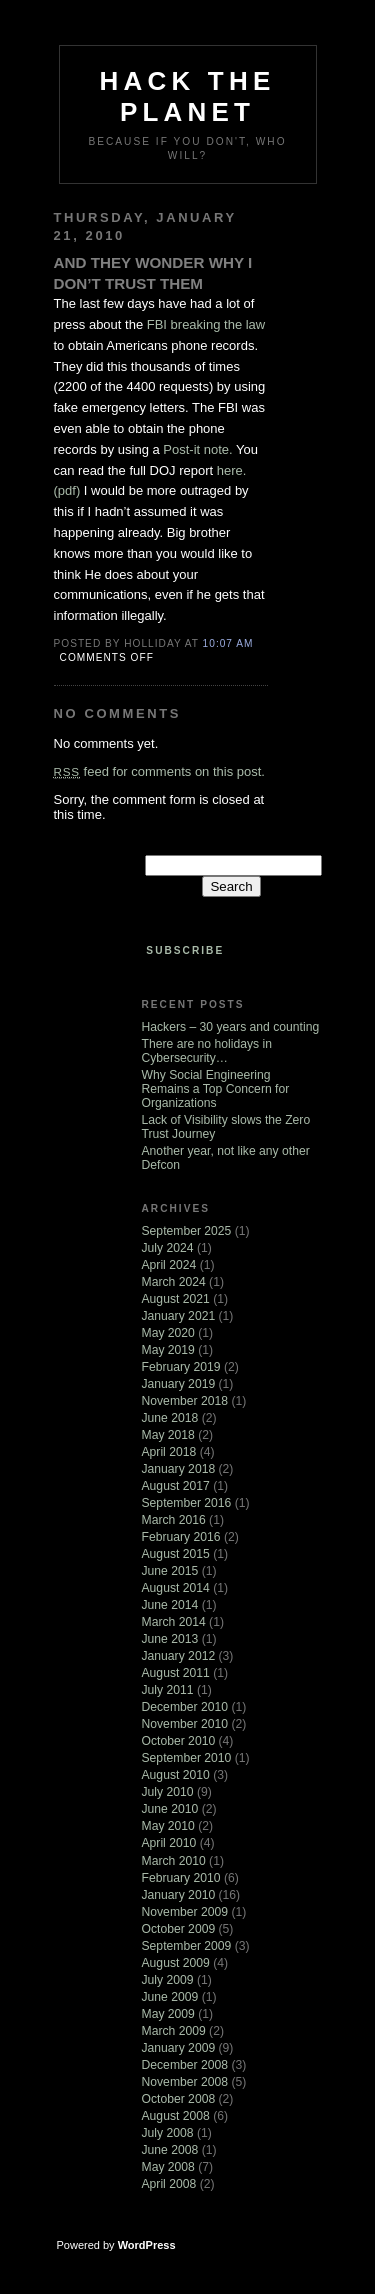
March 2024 (174, 1282)
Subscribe (185, 950)
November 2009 (185, 1912)
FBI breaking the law (206, 324)
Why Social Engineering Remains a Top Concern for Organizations (216, 1089)
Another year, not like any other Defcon (226, 1158)
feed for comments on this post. (159, 771)
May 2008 (168, 2167)
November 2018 (185, 1401)
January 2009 (179, 2048)
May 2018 (168, 1435)
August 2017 (176, 1486)
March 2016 (174, 1520)
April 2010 (169, 1843)
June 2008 (170, 2150)
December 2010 (185, 1707)
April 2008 (169, 2184)
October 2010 (179, 1741)
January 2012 (179, 1656)
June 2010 (170, 1809)
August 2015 (176, 1554)
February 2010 (181, 1878)
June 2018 (170, 1418)
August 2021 (176, 1299)
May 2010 (168, 1826)
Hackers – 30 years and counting (231, 1027)
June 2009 (170, 1997)
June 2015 (170, 1571)
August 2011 (176, 1673)
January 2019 (179, 1384)
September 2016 (187, 1503)
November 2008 (185, 2082)
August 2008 (176, 2116)
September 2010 (187, 1758)
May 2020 (168, 1333)
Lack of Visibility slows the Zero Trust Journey (226, 1127)
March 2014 (174, 1622)
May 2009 (168, 2014)
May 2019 (168, 1350)
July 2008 (168, 2133)
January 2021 (179, 1316)
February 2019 (181, 1367)
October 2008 (179, 2099)
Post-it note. (197, 449)
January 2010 (179, 1895)
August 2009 (176, 1963)
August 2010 (176, 1775)
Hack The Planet (188, 96)
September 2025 (187, 1231)
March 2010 (174, 1861)
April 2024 (169, 1265)
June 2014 (170, 1605)
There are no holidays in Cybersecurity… (207, 1051)
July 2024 (168, 1248)
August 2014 (176, 1588)
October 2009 (179, 1929)
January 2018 (179, 1469)
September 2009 (187, 1946)
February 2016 (181, 1537)
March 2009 (174, 2031)
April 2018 (169, 1452)
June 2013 (170, 1639)
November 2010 (185, 1724)
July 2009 (168, 1980)
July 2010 (168, 1792)
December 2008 (185, 2065)
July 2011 (168, 1690)
